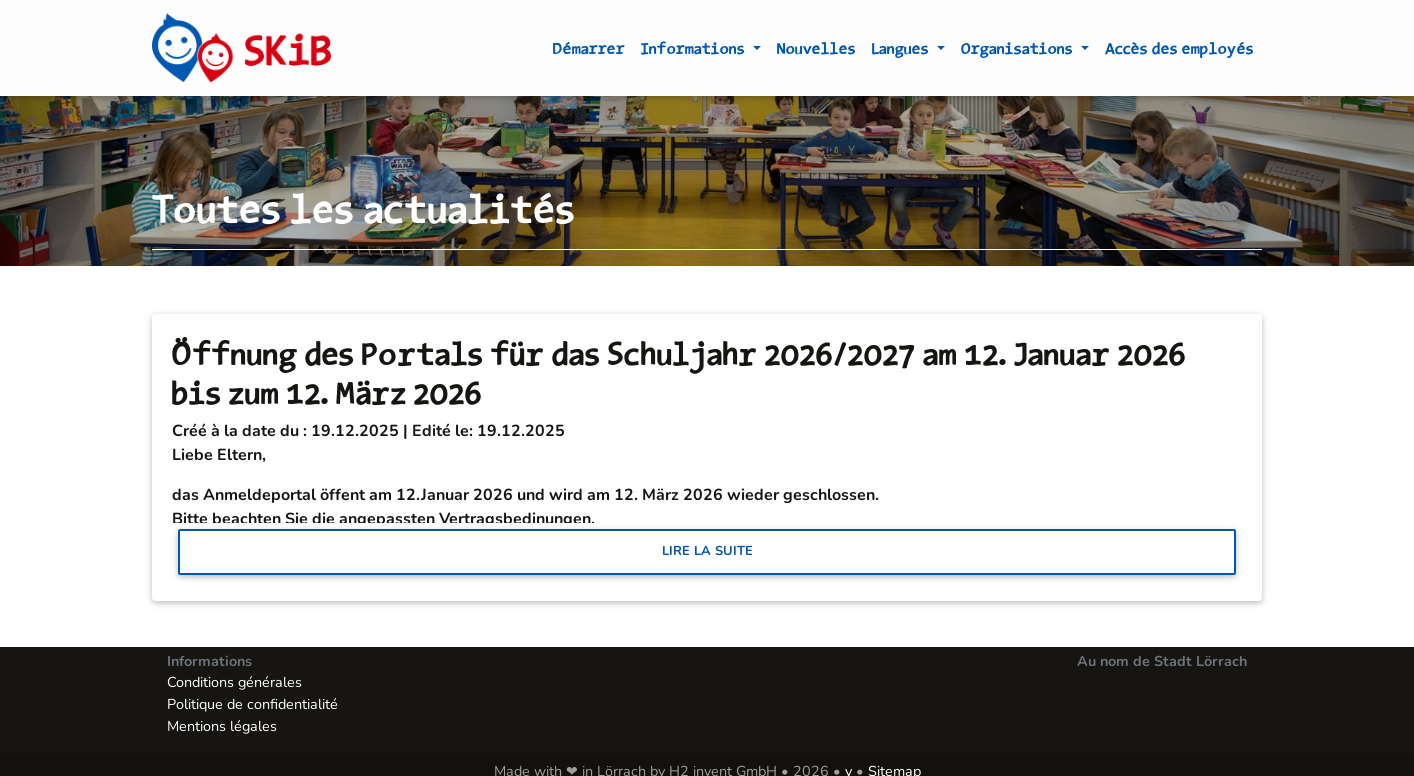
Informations (695, 52)
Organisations (1019, 52)
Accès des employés (1179, 52)
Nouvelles (816, 52)
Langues (902, 52)
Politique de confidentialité (252, 704)
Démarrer (589, 52)
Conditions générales (234, 682)
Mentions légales (222, 726)
